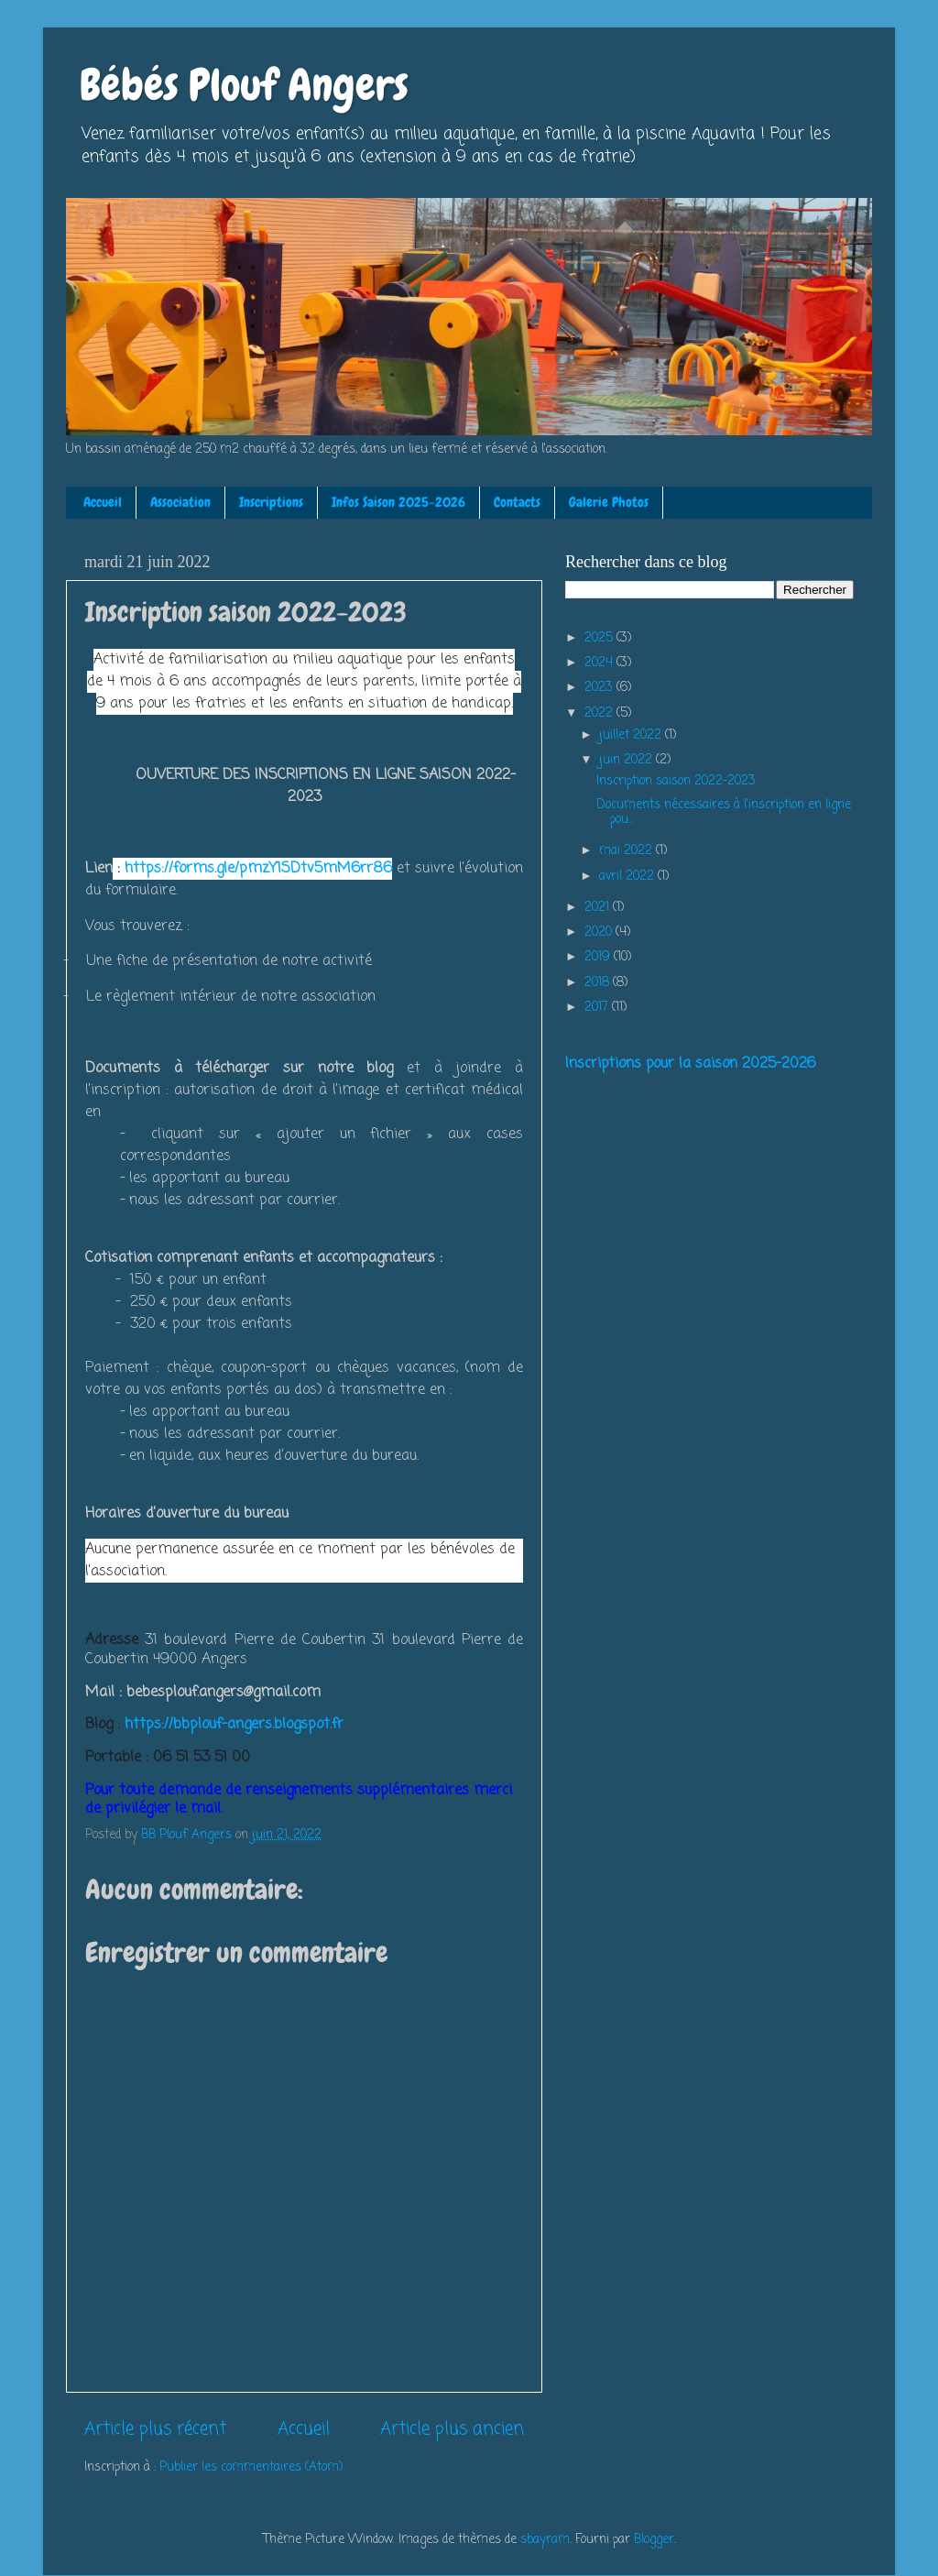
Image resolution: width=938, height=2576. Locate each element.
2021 (598, 907)
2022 (600, 713)
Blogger (654, 2539)
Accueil (102, 502)
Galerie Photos (609, 502)
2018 (598, 982)
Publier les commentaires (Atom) (251, 2467)
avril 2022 (628, 876)
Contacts (517, 502)
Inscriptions (271, 502)
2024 (600, 663)
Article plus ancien (452, 2429)
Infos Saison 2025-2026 (398, 502)
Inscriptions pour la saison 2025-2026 (690, 1064)
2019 (599, 957)
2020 (600, 932)
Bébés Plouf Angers (244, 85)
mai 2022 (627, 850)
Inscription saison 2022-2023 (676, 781)
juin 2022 (627, 760)
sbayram (545, 2539)
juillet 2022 (632, 735)
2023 (600, 687)
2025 (600, 638)
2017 (598, 1007)
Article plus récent (155, 2429)
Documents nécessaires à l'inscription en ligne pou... (723, 812)
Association (180, 502)
